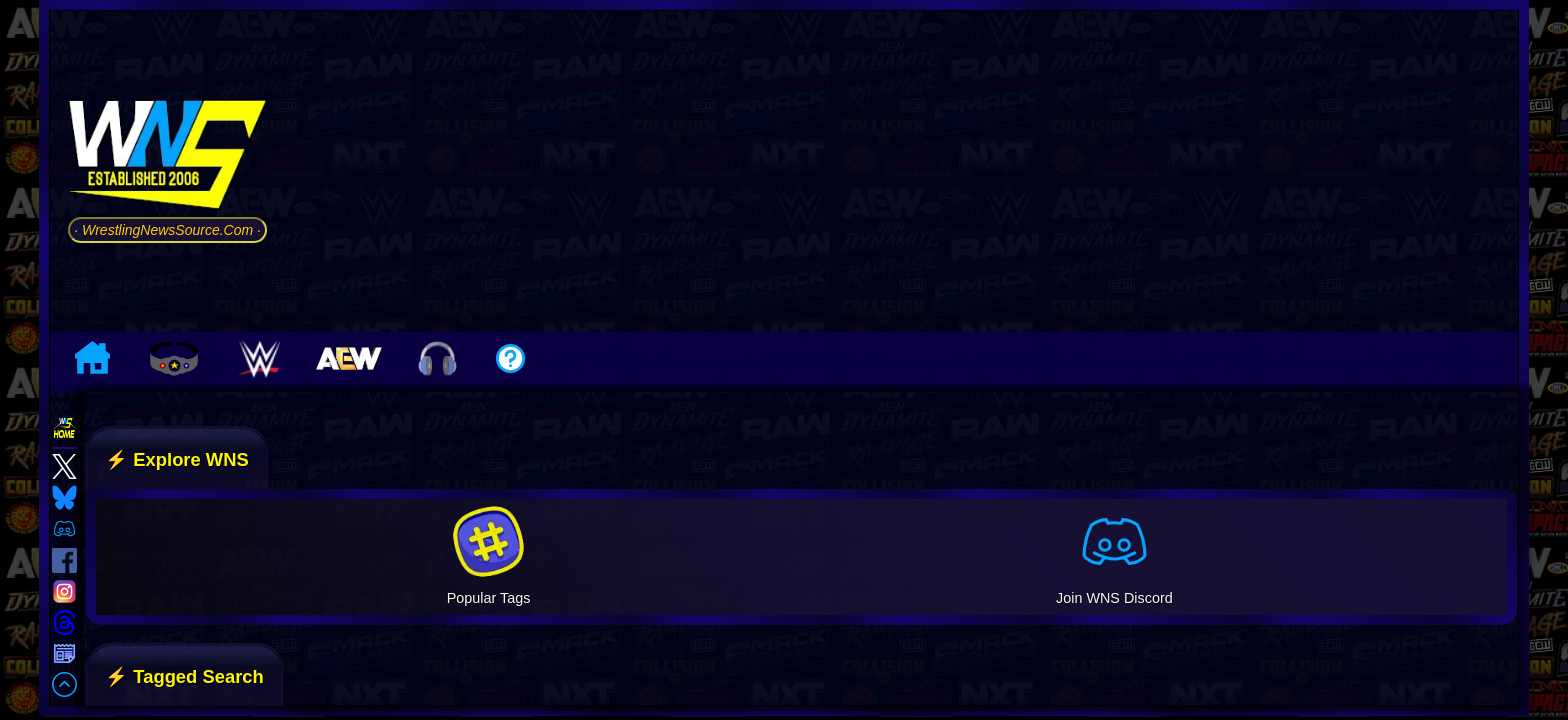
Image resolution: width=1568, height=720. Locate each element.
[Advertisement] (897, 171)
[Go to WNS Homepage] (167, 158)
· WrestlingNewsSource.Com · (167, 230)
